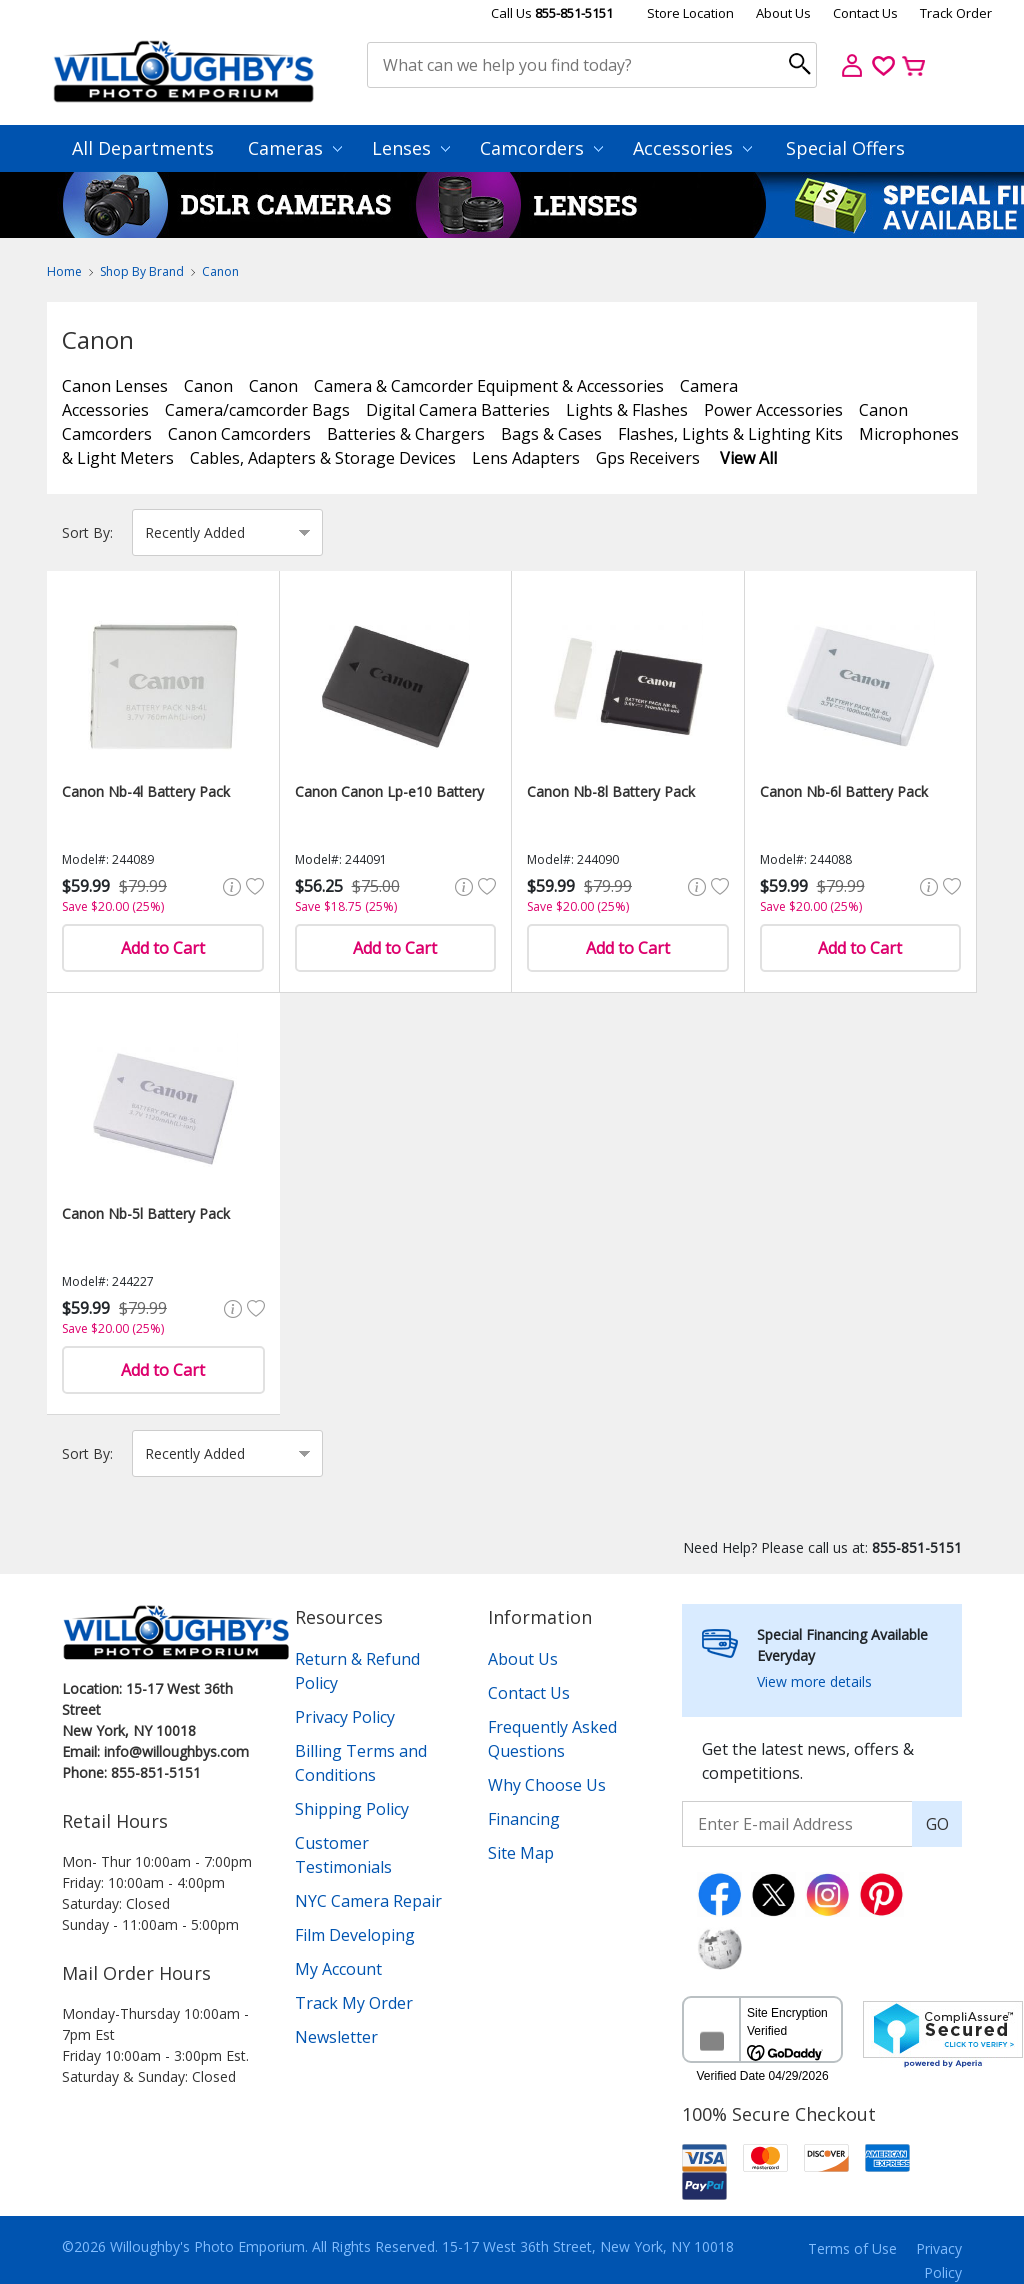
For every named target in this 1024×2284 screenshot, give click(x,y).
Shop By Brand (142, 271)
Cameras (295, 148)
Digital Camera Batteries (458, 410)
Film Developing (355, 1935)
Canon (220, 271)
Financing (524, 1819)
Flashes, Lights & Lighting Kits (730, 434)
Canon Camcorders (239, 434)
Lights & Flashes (627, 410)
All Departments (143, 148)
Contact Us (865, 13)
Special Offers (845, 148)
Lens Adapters (526, 458)
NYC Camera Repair (368, 1901)
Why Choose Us (547, 1785)
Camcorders (541, 148)
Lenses (411, 148)
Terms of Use (852, 2248)
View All (748, 458)
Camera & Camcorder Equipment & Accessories (489, 386)
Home (64, 271)
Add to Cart (163, 948)
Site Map (521, 1853)
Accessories (692, 148)
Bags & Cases (551, 434)
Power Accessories (773, 410)
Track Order (956, 13)
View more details (814, 1681)
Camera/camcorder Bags (257, 410)
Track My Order (354, 2003)
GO (937, 1824)
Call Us (552, 13)
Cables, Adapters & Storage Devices (323, 458)
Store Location (690, 13)
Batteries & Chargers (406, 434)
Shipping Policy (352, 1809)
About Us (783, 13)
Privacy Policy (345, 1717)
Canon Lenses (115, 386)
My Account (338, 1969)
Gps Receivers (648, 458)
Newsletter (336, 2037)
